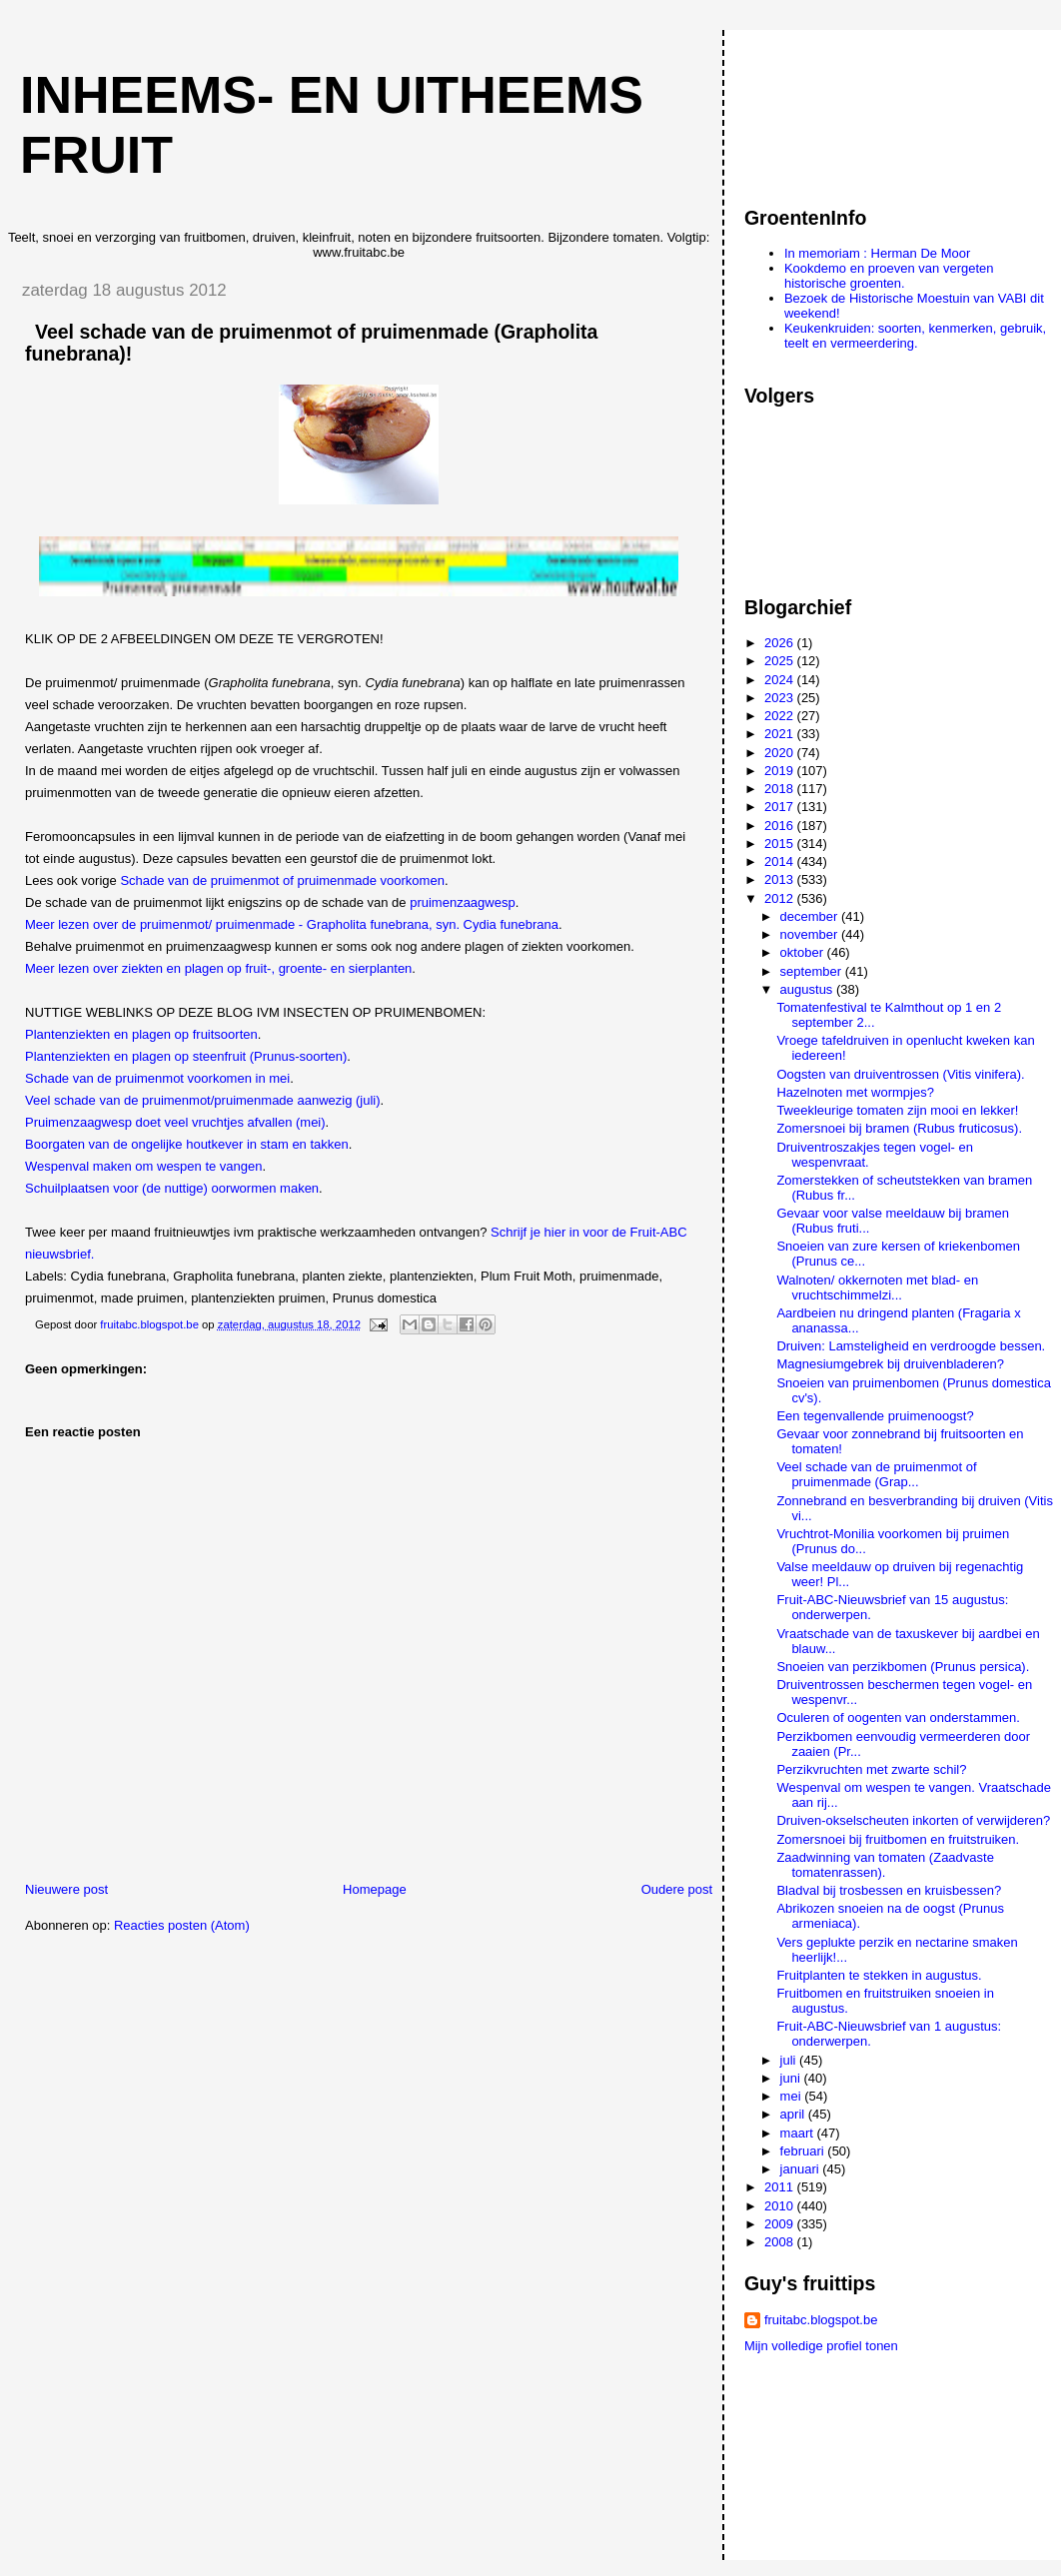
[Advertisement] (834, 109)
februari (804, 2151)
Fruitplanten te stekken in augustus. (878, 1975)
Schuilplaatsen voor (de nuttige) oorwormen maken (172, 1188)
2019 (780, 770)
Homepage (375, 1889)
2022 (780, 715)
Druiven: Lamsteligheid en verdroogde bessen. (910, 1345)
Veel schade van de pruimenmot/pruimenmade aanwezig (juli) (203, 1100)
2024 (780, 679)
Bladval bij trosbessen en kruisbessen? (888, 1890)
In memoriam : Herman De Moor (877, 253)
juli (790, 2060)
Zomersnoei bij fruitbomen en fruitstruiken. (897, 1839)
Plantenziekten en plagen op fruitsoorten (141, 1034)
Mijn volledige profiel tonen (821, 2345)
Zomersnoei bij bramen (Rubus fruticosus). (899, 1128)
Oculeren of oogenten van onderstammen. (898, 1717)
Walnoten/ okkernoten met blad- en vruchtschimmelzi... (877, 1287)
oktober (803, 952)
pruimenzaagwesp (463, 902)
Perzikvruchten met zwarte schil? (871, 1769)
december (810, 916)
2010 (780, 2205)
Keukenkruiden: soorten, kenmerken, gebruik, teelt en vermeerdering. (915, 336)
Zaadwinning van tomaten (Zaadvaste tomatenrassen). (885, 1865)
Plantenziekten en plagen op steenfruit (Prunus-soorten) (186, 1056)
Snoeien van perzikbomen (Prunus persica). (902, 1666)
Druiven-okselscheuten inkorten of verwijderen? (913, 1820)
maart (798, 2133)
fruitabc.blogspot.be (820, 2319)
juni (792, 2078)
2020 (780, 752)
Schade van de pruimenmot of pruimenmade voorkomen (282, 880)
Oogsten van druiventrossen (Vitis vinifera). (900, 1074)
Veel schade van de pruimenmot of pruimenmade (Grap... (876, 1474)
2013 (780, 879)
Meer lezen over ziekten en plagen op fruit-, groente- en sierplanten (218, 968)
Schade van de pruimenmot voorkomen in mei (157, 1078)
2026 (780, 642)
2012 (780, 898)
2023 (780, 697)
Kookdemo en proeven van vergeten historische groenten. (889, 276)
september (812, 971)
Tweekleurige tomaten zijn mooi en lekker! (897, 1110)
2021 (780, 733)
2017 (780, 806)
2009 (780, 2223)
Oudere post (677, 1889)
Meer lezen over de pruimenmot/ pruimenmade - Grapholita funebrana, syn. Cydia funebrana (291, 924)
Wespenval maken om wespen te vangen (144, 1166)
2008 (780, 2241)
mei (792, 2096)
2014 (780, 861)
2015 (780, 843)
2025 (780, 660)
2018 (780, 788)
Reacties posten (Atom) (182, 1925)
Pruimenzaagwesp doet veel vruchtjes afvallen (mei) (175, 1122)
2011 (780, 2186)
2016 (780, 825)
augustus (808, 989)
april (794, 2114)
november (810, 934)
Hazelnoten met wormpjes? (855, 1092)
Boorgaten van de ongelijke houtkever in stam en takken (187, 1144)
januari (801, 2168)
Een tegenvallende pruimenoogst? (874, 1415)
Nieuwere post (66, 1889)
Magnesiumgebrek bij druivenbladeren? (890, 1363)
